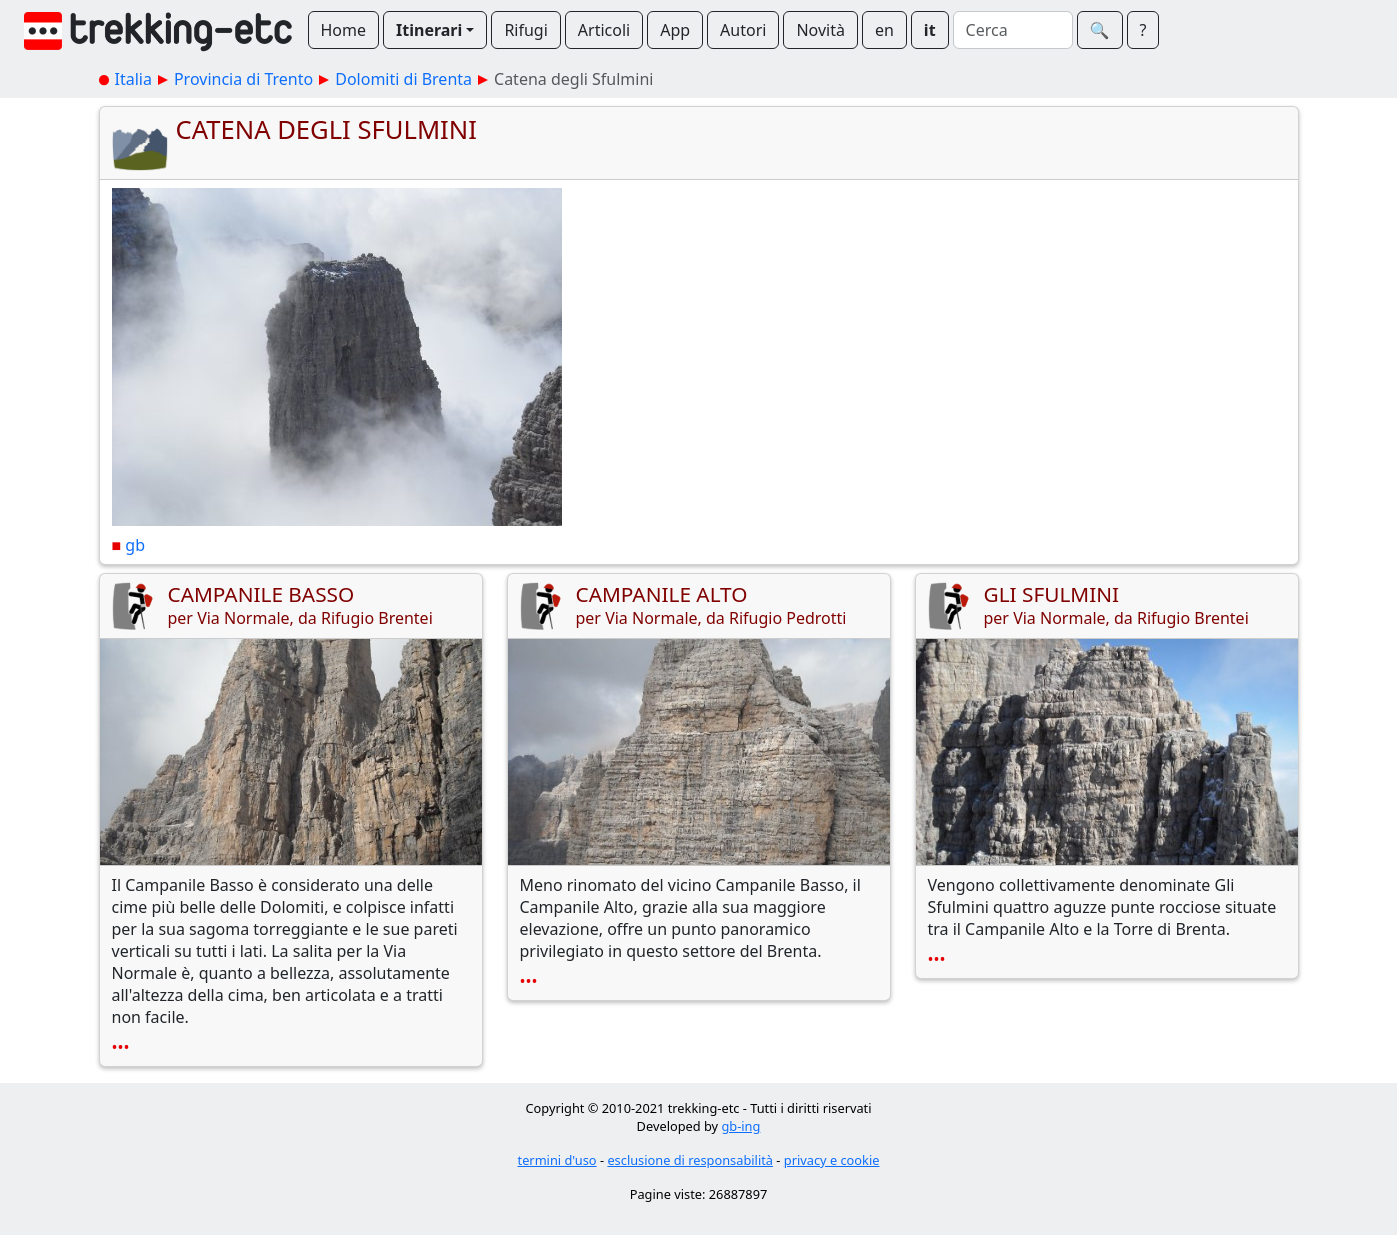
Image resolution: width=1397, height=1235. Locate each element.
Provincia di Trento (243, 79)
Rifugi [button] (525, 30)
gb (135, 545)
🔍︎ (1100, 30)
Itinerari (429, 30)
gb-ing (740, 1126)
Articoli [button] (604, 30)
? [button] (1143, 30)
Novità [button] (820, 30)
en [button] (884, 30)
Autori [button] (743, 30)
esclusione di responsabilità (690, 1160)
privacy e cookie (832, 1160)
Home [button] (344, 30)
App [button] (675, 30)
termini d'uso (557, 1160)
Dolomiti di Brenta (403, 79)
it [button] (930, 30)
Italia (133, 79)
